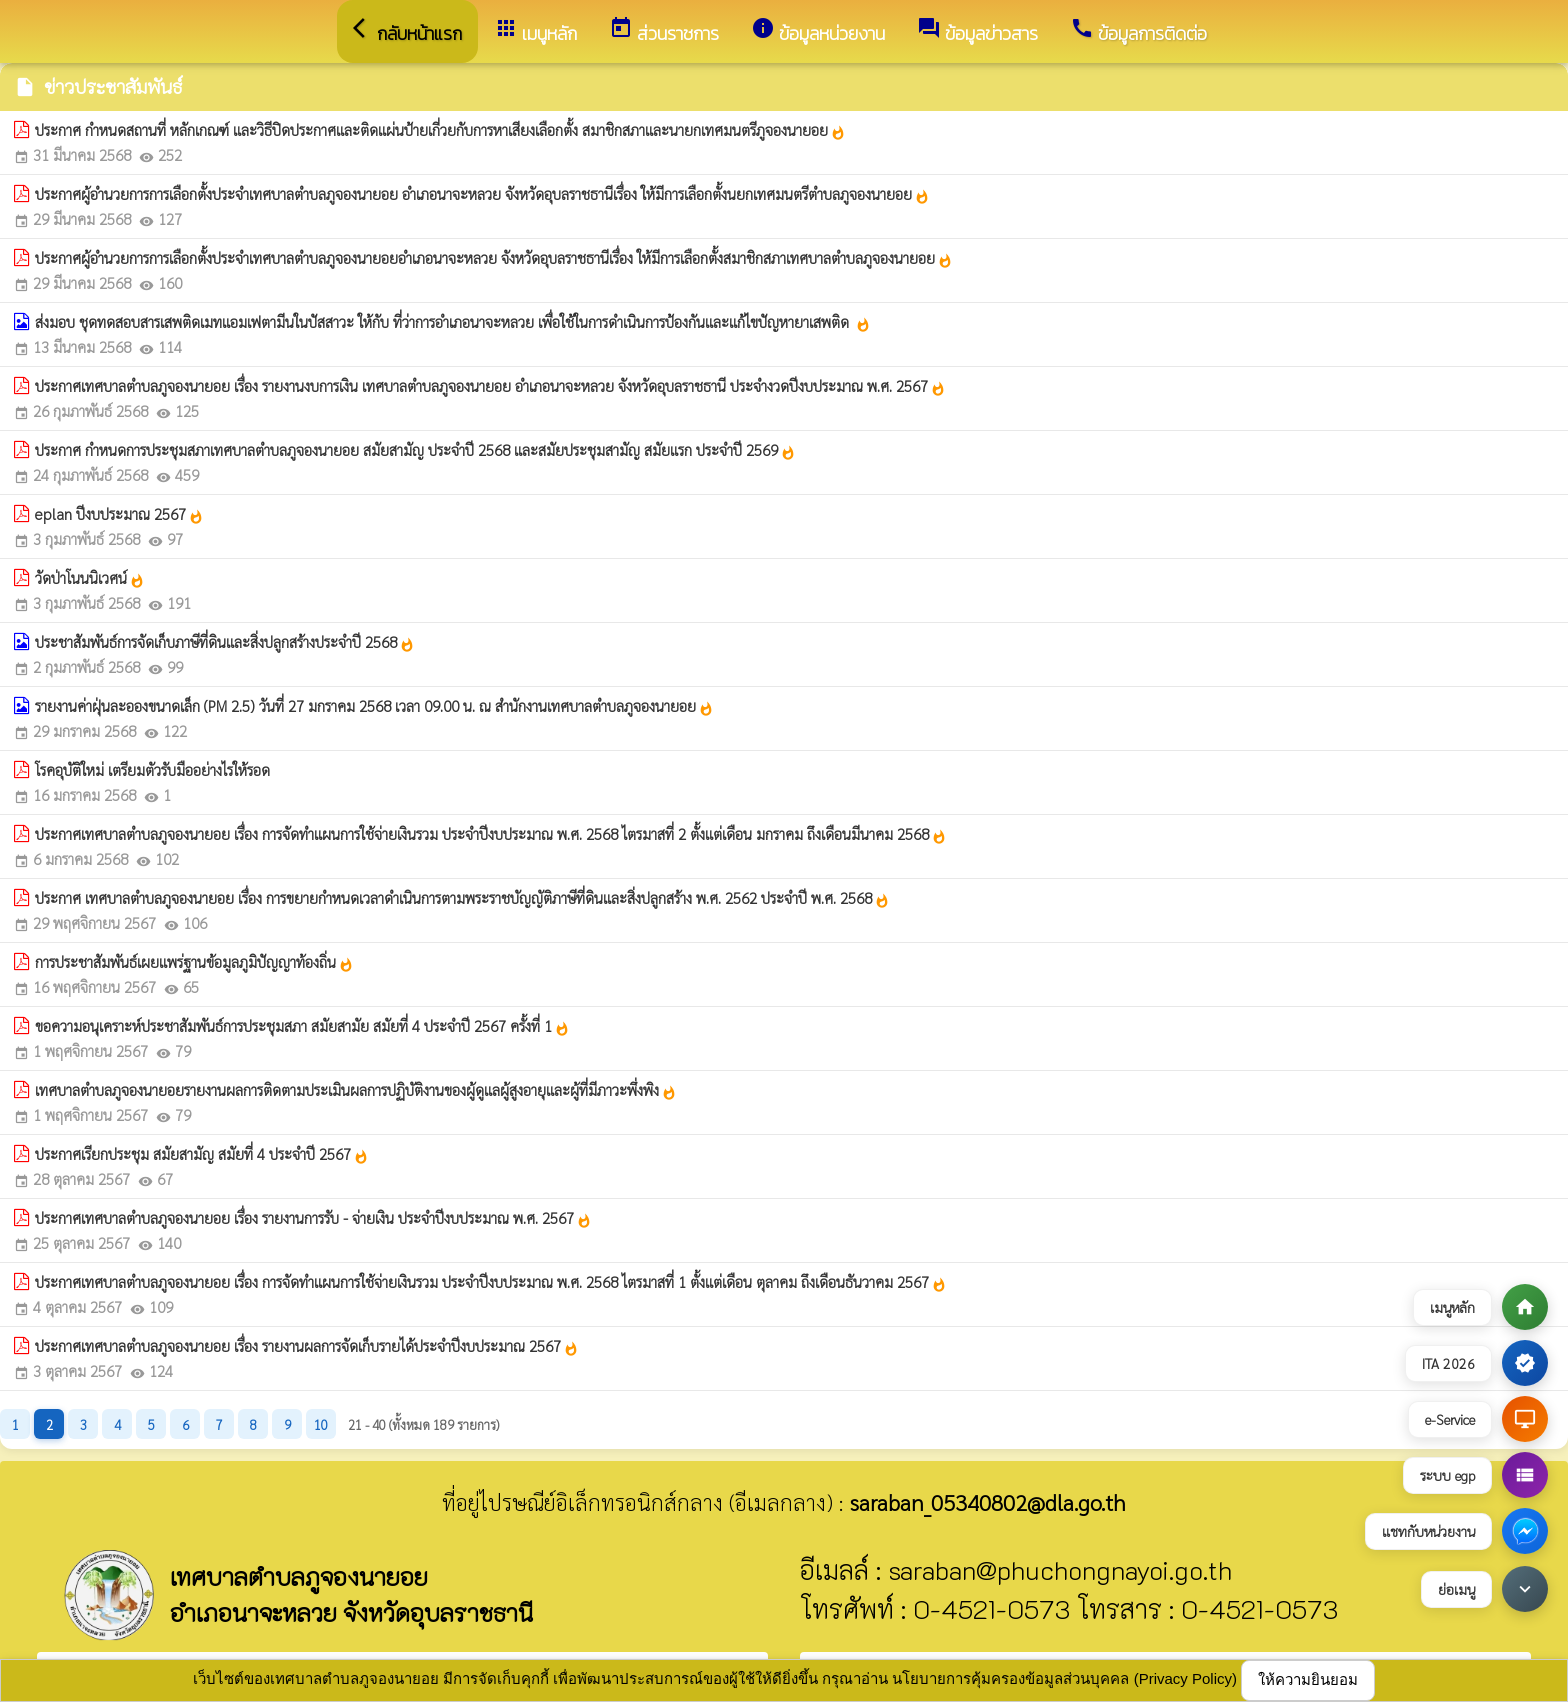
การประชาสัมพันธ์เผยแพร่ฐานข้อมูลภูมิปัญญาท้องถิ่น (194, 962)
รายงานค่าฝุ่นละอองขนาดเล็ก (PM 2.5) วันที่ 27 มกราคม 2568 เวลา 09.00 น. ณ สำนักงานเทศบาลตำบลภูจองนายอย (374, 706)
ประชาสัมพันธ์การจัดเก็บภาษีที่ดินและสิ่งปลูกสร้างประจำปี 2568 (225, 642)
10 (321, 1424)
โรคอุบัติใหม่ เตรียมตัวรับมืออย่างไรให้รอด (152, 769)
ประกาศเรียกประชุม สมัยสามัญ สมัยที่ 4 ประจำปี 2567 (202, 1154)
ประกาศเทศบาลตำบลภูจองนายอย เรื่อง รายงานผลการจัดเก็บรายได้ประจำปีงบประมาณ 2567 (307, 1346)
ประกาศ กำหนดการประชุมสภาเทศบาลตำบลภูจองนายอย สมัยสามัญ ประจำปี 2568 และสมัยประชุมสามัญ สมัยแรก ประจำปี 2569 (415, 450)
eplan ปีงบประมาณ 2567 (119, 514)
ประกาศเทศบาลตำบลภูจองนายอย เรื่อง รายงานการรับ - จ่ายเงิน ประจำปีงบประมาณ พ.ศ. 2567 (313, 1218)
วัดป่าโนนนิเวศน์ (90, 578)
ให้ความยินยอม (1308, 1679)
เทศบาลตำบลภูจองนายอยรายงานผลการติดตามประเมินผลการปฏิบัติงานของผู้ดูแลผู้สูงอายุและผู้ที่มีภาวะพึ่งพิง (356, 1090)
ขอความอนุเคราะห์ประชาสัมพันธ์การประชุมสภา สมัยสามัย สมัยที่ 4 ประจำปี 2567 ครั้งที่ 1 (302, 1026)
